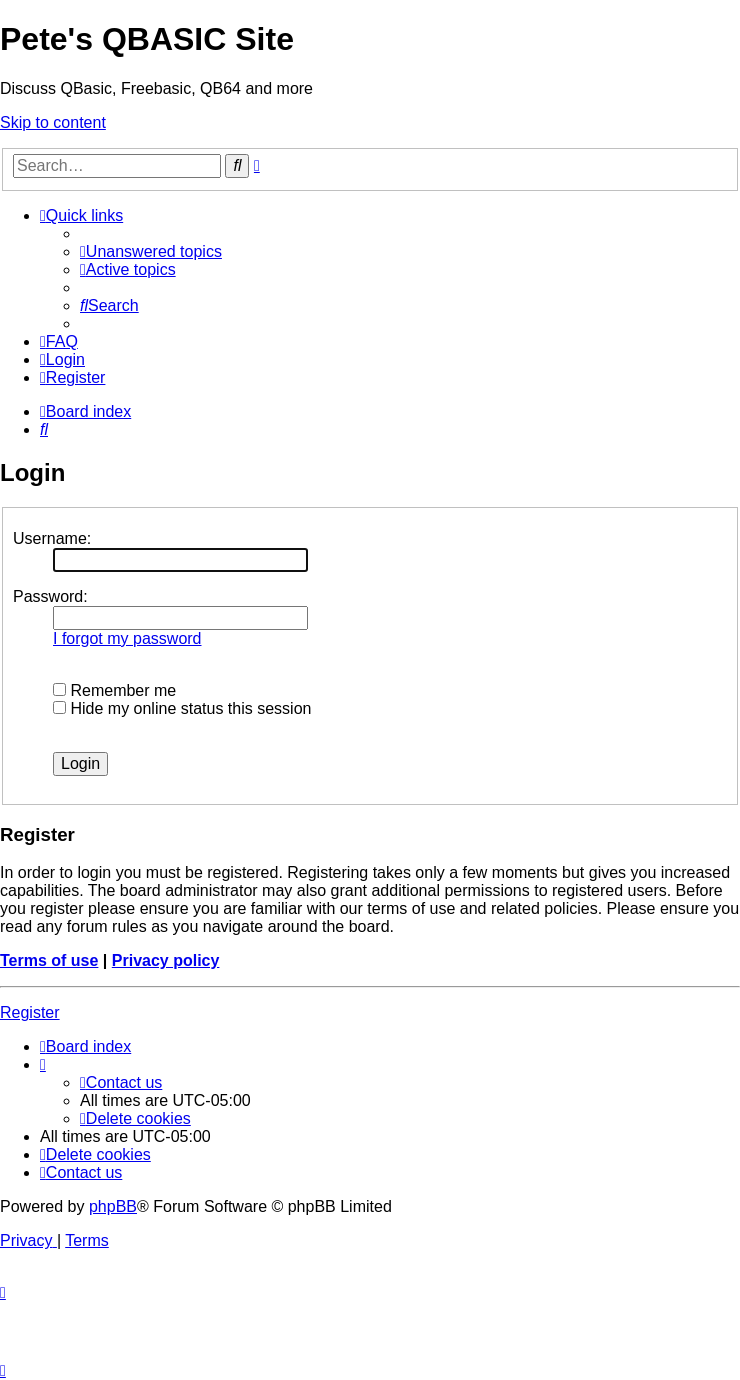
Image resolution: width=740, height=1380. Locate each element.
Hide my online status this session (182, 708)
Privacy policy (166, 960)
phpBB (113, 1206)
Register (30, 1012)
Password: (50, 596)
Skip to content (53, 122)
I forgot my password (127, 638)
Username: (52, 538)
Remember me (114, 690)
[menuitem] (151, 251)
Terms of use (49, 960)
